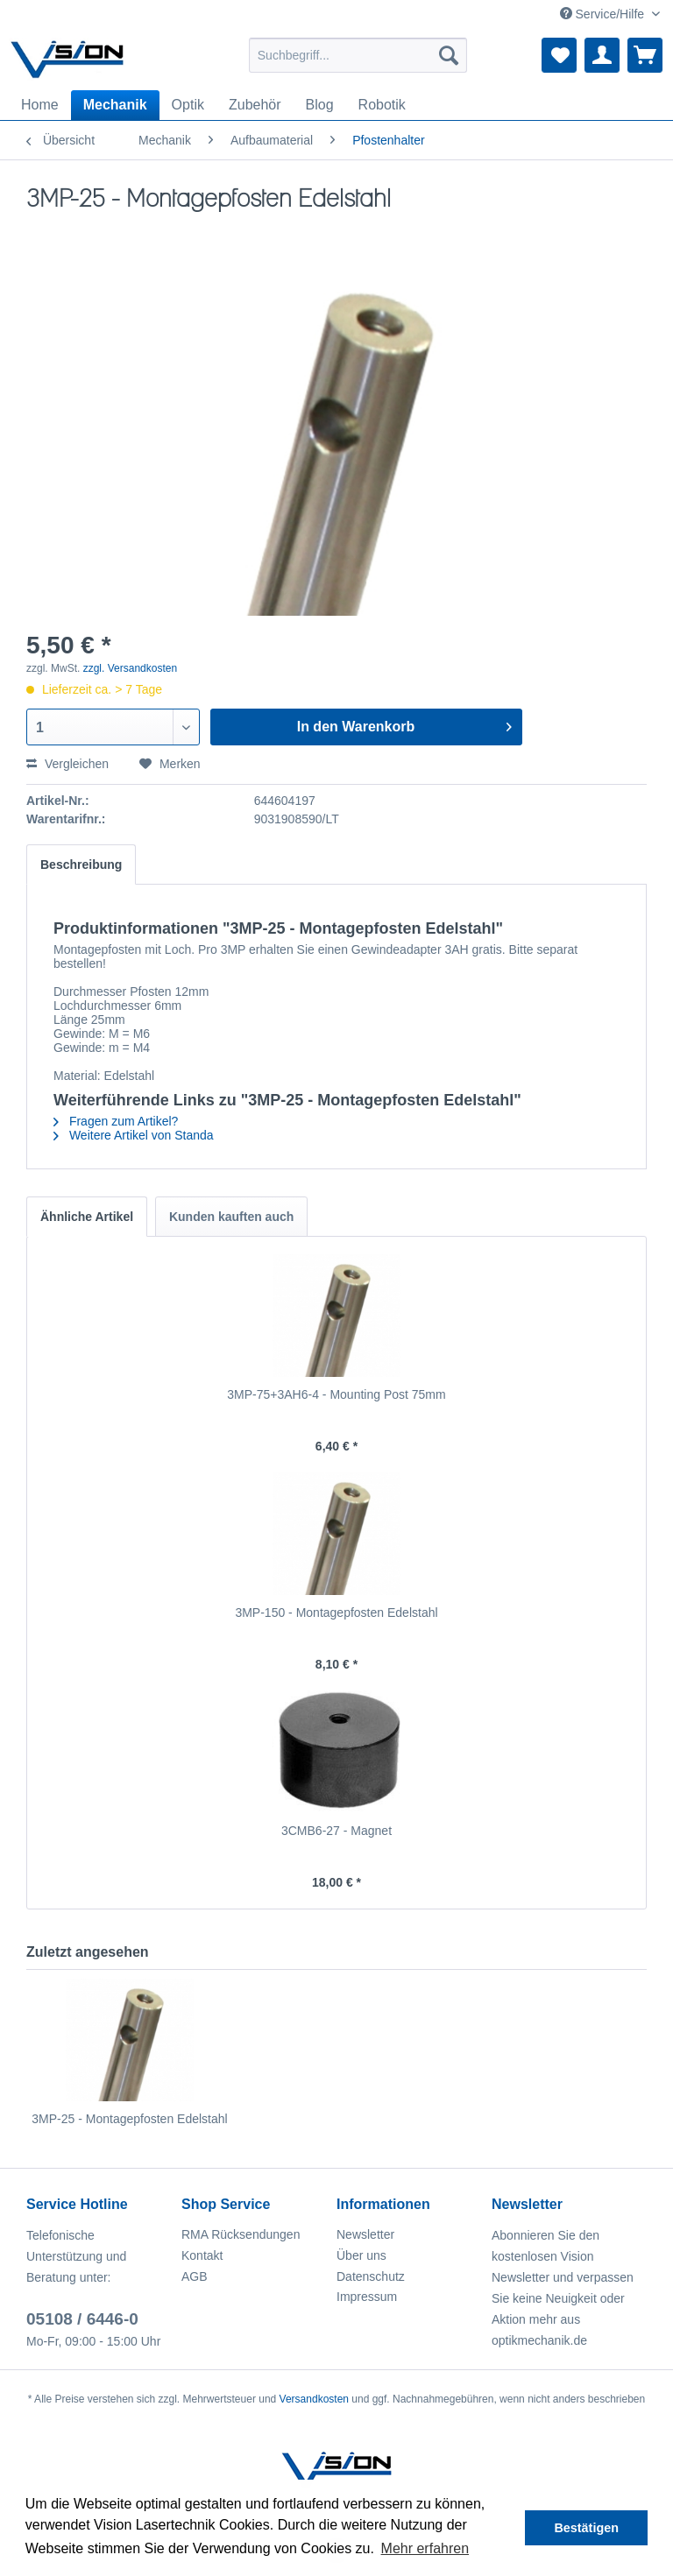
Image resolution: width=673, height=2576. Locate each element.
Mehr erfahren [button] (425, 2548)
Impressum (366, 2297)
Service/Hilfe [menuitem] (604, 14)
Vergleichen (67, 764)
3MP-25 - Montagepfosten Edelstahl (129, 2119)
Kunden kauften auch (231, 1217)
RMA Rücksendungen (240, 2234)
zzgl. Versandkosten (130, 668)
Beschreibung (81, 864)
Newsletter (365, 2234)
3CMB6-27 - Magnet (336, 1831)
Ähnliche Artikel (86, 1217)
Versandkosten (314, 2399)
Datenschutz (370, 2276)
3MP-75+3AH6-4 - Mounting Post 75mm (336, 1394)
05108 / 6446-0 (82, 2319)
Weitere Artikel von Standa (133, 1135)
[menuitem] (358, 55)
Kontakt (202, 2255)
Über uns (361, 2255)
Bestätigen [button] (586, 2528)
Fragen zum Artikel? (115, 1121)
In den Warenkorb (405, 723)
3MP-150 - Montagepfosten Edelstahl (336, 1613)
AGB (194, 2276)
